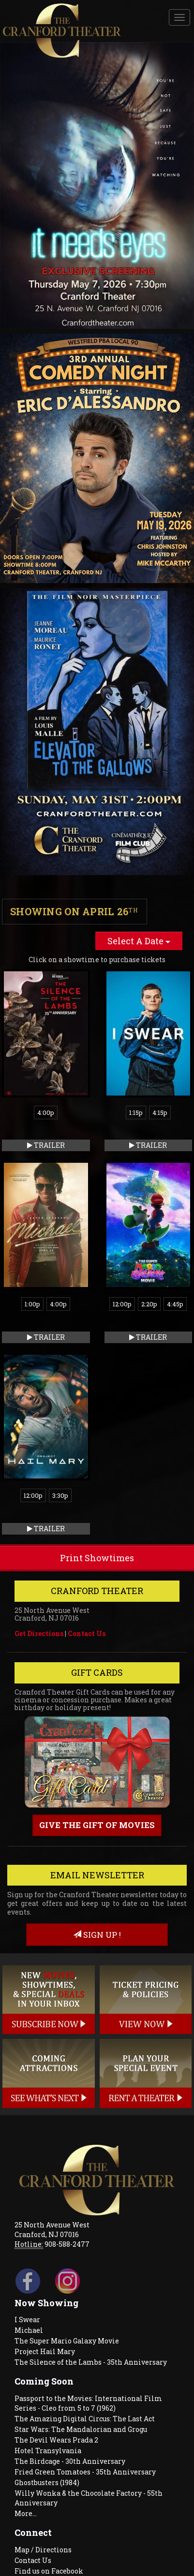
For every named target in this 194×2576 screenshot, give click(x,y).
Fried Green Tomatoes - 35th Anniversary (85, 2471)
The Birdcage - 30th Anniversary (70, 2461)
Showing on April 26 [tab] (74, 911)
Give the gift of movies (97, 1824)
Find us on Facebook (49, 2571)
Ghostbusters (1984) (47, 2482)
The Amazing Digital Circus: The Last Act (85, 2418)
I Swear (27, 2319)
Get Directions (39, 1633)
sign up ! (97, 1934)
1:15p (136, 1112)
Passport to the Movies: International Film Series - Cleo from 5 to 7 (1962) (88, 2403)
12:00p (122, 1304)
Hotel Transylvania (48, 2450)
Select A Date (138, 941)
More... (26, 2513)
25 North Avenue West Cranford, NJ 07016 (52, 2229)
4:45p (175, 1304)
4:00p (45, 1112)
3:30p (60, 1495)
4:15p (159, 1112)
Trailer (46, 1145)
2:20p (149, 1304)
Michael (29, 2330)
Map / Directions (43, 2549)
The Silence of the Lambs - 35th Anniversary (91, 2362)
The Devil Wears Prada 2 (56, 2439)
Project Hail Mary (45, 2351)
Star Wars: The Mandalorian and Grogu (81, 2429)
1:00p (32, 1304)
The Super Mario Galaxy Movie (67, 2340)
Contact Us (86, 1633)
